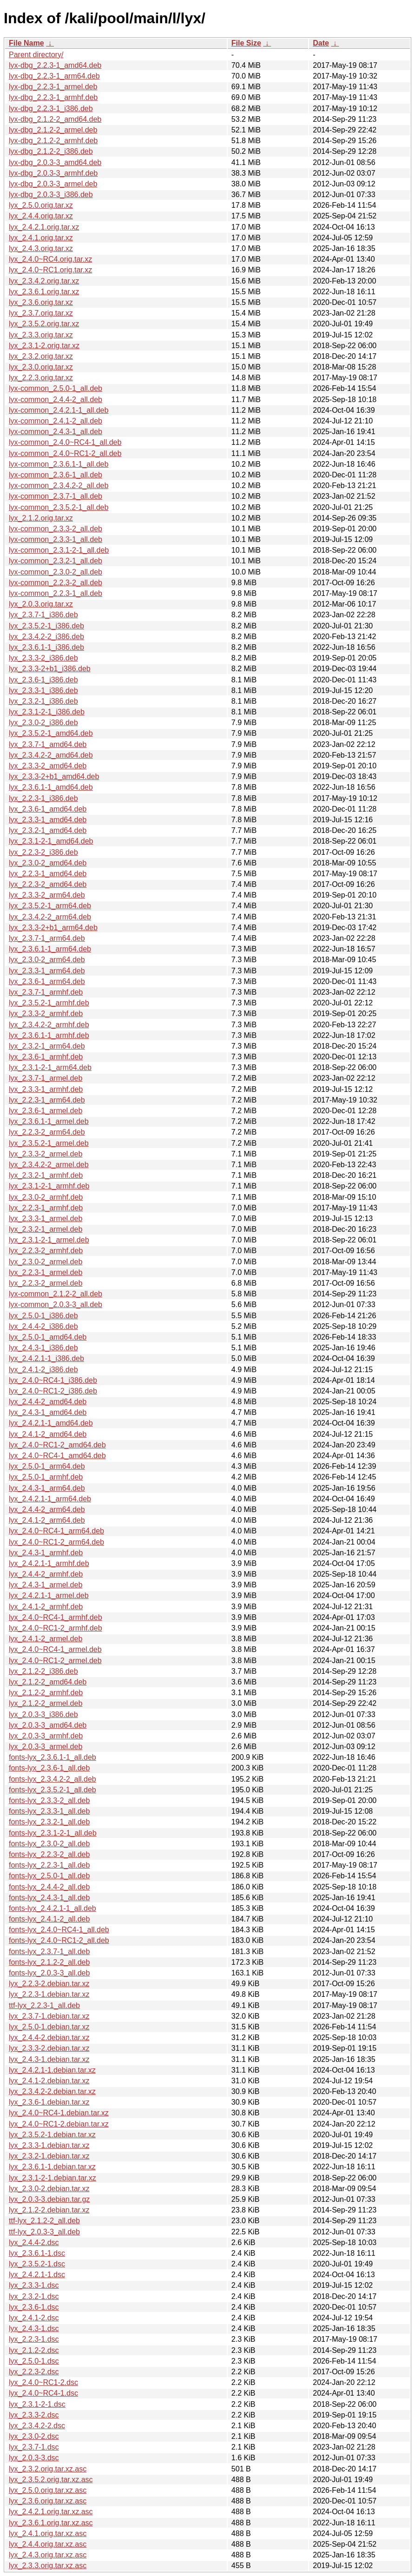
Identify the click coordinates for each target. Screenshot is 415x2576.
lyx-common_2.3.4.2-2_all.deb (58, 485)
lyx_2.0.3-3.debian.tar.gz (49, 2199)
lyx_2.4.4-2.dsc (34, 2242)
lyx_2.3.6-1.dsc (34, 2307)
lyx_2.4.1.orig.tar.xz (41, 238)
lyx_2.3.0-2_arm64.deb (47, 960)
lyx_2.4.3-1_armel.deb (45, 1585)
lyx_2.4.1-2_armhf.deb (46, 1607)
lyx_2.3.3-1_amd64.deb (47, 820)
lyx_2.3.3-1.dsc (34, 2285)
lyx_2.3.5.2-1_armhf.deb (49, 1003)
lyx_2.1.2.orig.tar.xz (41, 518)
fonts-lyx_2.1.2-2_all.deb (49, 1962)
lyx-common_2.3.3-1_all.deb (55, 539)
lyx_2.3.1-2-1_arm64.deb (50, 1067)
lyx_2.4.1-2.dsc (34, 2318)
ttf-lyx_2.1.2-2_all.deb (44, 2221)
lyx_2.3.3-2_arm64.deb (47, 895)
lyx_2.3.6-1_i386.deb (43, 680)
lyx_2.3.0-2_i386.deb (43, 723)
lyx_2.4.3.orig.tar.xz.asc (47, 2555)
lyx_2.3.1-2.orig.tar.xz (44, 346)
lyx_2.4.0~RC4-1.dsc (43, 2393)
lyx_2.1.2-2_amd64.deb (47, 1682)
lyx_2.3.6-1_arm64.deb (47, 981)
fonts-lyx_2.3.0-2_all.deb (49, 1844)
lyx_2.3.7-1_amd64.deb (47, 744)
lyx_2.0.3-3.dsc (34, 2458)
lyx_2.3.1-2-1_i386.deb (47, 712)
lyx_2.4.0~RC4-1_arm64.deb (56, 1531)
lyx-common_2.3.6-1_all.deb (55, 475)
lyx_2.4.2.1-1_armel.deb (49, 1595)
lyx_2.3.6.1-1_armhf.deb (49, 1035)
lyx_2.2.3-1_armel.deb (45, 1272)
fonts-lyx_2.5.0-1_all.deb (49, 1876)
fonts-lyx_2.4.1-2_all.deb (49, 1919)
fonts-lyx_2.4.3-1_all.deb (49, 1898)
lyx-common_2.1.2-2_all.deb (55, 1294)
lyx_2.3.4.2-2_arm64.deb (50, 917)
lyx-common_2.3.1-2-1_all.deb (59, 550)
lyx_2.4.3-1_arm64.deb (47, 1488)
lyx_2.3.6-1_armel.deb (45, 1111)
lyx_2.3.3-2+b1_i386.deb (50, 669)
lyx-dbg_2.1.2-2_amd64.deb (55, 119)
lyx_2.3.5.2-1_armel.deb (49, 1143)
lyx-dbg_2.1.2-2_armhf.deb (53, 141)
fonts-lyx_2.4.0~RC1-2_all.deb (59, 1940)
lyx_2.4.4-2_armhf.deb (46, 1574)
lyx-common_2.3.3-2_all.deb (55, 529)
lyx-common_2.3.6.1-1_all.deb (58, 464)
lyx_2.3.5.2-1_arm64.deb (50, 906)
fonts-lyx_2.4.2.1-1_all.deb (52, 1908)
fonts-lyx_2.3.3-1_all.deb (49, 1811)
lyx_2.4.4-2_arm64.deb (47, 1509)
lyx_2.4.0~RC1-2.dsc (43, 2382)
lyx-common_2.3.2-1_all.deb (55, 561)
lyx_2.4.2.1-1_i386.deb (46, 1358)
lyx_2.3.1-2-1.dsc (37, 2404)
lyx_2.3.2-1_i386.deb (43, 701)
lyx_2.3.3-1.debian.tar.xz (49, 2145)
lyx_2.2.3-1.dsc (34, 2339)
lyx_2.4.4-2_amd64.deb (47, 1402)
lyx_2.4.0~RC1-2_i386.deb (53, 1391)
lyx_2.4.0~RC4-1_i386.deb (53, 1380)
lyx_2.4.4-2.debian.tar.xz (49, 2037)
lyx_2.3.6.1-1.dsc (37, 2253)
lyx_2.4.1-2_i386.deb (43, 1370)
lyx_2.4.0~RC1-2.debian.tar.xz (59, 2124)
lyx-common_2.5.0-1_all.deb (55, 388)
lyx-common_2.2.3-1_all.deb (55, 593)
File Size (246, 43)
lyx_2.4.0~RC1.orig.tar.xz (50, 270)
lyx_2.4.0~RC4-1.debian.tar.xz (59, 2113)
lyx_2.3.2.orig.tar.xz (41, 356)
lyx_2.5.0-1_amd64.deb (47, 1337)
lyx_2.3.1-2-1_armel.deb (49, 1240)
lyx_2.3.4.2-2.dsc (37, 2426)
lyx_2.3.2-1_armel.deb (45, 1229)
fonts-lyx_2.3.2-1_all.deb (49, 1822)
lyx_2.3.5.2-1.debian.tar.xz (52, 2135)
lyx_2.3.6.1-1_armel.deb (49, 1121)
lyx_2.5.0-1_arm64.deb (47, 1466)
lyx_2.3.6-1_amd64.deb (47, 809)
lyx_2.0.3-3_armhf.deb (46, 1736)
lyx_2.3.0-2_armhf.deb (46, 1197)
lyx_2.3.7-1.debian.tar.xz (49, 2016)
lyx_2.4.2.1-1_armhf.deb (49, 1563)
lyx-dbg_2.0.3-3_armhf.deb (53, 173)
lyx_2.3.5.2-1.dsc (37, 2264)
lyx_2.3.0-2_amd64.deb (47, 863)
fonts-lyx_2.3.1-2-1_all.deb (53, 1833)
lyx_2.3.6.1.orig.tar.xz (44, 292)
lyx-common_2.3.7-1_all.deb (55, 496)
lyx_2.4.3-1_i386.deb (43, 1348)
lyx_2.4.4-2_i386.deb (43, 1326)
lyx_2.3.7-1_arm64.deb (47, 938)
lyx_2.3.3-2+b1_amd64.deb (54, 776)
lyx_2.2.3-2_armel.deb (45, 1283)
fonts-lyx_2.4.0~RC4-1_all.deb (59, 1930)
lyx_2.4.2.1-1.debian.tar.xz (52, 2070)
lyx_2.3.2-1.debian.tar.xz (49, 2156)
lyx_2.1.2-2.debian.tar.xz (49, 2210)
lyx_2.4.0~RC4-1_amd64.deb (57, 1456)
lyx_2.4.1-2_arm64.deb (47, 1520)
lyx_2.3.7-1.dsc (34, 2447)
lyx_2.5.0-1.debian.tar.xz (49, 2027)
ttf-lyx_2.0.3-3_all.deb (44, 2232)
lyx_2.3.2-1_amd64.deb (47, 830)
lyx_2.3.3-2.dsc (34, 2415)
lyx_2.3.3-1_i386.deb (43, 690)
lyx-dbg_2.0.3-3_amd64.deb (55, 162)
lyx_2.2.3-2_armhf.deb (46, 1251)
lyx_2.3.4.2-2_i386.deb (46, 637)
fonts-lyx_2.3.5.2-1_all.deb (52, 1790)
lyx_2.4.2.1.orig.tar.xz (44, 227)
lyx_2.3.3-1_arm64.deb (47, 971)
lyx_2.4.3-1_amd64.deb (47, 1412)
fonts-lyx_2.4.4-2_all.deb (49, 1887)
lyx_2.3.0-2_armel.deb (45, 1262)
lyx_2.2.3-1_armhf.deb (46, 1208)
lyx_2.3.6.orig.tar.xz (41, 302)
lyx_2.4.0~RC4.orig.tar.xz (50, 259)
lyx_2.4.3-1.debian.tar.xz (49, 2059)
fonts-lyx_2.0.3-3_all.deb (49, 1973)
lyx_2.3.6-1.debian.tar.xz (49, 2102)
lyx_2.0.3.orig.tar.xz (41, 604)
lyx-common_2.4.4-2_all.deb (55, 399)
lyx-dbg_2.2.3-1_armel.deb (53, 87)
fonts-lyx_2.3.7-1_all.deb (49, 1951)
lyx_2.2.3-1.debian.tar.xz (49, 1994)
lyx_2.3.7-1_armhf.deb (46, 992)
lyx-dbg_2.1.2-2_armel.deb (53, 130)
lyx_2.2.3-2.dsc (34, 2372)
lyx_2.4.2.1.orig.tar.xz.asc (51, 2512)
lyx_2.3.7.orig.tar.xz (41, 313)
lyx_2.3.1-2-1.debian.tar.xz (52, 2178)
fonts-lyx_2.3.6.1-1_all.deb (52, 1757)
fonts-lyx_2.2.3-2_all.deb (49, 1854)
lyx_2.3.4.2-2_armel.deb (49, 1165)
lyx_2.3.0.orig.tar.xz (41, 367)
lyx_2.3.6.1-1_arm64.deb (50, 949)
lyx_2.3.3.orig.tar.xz (41, 335)
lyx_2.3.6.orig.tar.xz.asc (47, 2501)
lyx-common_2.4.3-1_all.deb (55, 432)
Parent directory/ (36, 55)
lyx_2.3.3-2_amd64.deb (47, 766)
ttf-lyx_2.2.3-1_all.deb (44, 2005)
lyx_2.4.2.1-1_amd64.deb (51, 1423)
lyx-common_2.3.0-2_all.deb (55, 572)
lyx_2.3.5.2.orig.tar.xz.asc (51, 2480)
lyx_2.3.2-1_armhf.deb (46, 1175)
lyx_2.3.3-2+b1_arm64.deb (53, 927)
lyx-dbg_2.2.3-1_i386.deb (51, 108)
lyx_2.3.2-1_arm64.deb (47, 1046)
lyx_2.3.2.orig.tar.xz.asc (47, 2469)
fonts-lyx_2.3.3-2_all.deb (49, 1800)
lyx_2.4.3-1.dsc (34, 2328)
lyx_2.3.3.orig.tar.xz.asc (47, 2565)
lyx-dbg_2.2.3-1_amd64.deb (55, 65)
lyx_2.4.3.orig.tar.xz (41, 248)
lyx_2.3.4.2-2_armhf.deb (49, 1025)
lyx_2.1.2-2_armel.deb (45, 1703)
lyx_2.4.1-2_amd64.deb (47, 1434)
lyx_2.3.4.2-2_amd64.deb (51, 755)
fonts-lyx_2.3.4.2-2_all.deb (52, 1779)
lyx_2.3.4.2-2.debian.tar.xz (52, 2091)
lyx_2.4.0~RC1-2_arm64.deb (56, 1542)
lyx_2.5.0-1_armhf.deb (46, 1477)
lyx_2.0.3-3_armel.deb (45, 1746)
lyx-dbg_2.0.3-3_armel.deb (53, 184)
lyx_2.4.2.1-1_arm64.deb (50, 1499)
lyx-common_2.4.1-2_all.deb (55, 421)
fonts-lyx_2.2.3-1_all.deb (49, 1865)
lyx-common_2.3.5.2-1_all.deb (58, 507)
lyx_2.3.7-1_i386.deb (43, 615)
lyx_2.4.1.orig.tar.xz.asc (47, 2533)
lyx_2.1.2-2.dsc (34, 2350)
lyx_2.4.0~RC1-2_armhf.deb (55, 1628)
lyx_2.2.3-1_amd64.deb (47, 874)
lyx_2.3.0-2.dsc (34, 2436)
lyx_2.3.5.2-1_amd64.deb (51, 733)
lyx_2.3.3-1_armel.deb (45, 1218)
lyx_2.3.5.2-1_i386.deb (46, 626)
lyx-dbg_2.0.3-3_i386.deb (51, 194)
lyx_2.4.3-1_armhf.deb (46, 1553)
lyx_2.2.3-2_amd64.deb (47, 884)
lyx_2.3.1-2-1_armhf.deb (49, 1186)
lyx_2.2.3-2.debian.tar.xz (49, 1984)
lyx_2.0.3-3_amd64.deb (47, 1725)
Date (321, 43)
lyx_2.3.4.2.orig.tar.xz (44, 281)
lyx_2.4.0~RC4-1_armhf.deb (55, 1617)
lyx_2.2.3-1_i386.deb (43, 798)
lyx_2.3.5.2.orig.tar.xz (44, 324)
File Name (26, 43)
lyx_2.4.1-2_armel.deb (45, 1639)
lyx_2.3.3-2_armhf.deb (46, 1013)
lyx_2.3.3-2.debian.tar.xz (49, 2048)
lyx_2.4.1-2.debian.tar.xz (49, 2081)
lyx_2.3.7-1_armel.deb (45, 1078)
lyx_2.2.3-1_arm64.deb (47, 1100)
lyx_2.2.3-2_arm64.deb (47, 1132)
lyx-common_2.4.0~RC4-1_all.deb (65, 442)
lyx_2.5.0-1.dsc (34, 2361)
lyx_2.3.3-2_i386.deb (43, 658)
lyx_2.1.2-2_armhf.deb (46, 1693)
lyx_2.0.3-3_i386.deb (43, 1714)
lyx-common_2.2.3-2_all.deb (55, 583)
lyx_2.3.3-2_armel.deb (45, 1154)
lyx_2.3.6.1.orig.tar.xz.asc (51, 2523)
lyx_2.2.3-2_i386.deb (43, 852)
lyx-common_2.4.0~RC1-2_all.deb (65, 453)
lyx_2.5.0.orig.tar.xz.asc (47, 2490)
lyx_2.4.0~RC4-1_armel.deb (55, 1649)
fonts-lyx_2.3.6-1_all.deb (49, 1768)
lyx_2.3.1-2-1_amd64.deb (51, 841)
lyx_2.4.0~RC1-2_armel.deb (55, 1660)
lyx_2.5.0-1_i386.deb (43, 1316)
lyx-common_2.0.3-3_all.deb (55, 1304)
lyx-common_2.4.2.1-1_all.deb (58, 410)
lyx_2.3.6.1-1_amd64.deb (51, 787)
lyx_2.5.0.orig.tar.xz (41, 205)
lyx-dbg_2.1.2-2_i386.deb (51, 151)
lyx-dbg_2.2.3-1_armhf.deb (53, 97)
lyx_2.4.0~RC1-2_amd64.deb (57, 1445)
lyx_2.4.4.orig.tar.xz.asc (47, 2544)
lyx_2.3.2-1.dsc (34, 2296)
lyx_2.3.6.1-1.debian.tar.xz (52, 2167)
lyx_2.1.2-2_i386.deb (43, 1671)
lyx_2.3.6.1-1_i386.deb (46, 647)
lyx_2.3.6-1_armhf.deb (46, 1057)
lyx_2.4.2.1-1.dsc (37, 2275)
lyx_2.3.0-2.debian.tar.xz (49, 2189)
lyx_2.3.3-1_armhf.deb (46, 1089)
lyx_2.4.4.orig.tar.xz (41, 216)
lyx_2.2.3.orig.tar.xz (41, 378)
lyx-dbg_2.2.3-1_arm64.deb (54, 76)
